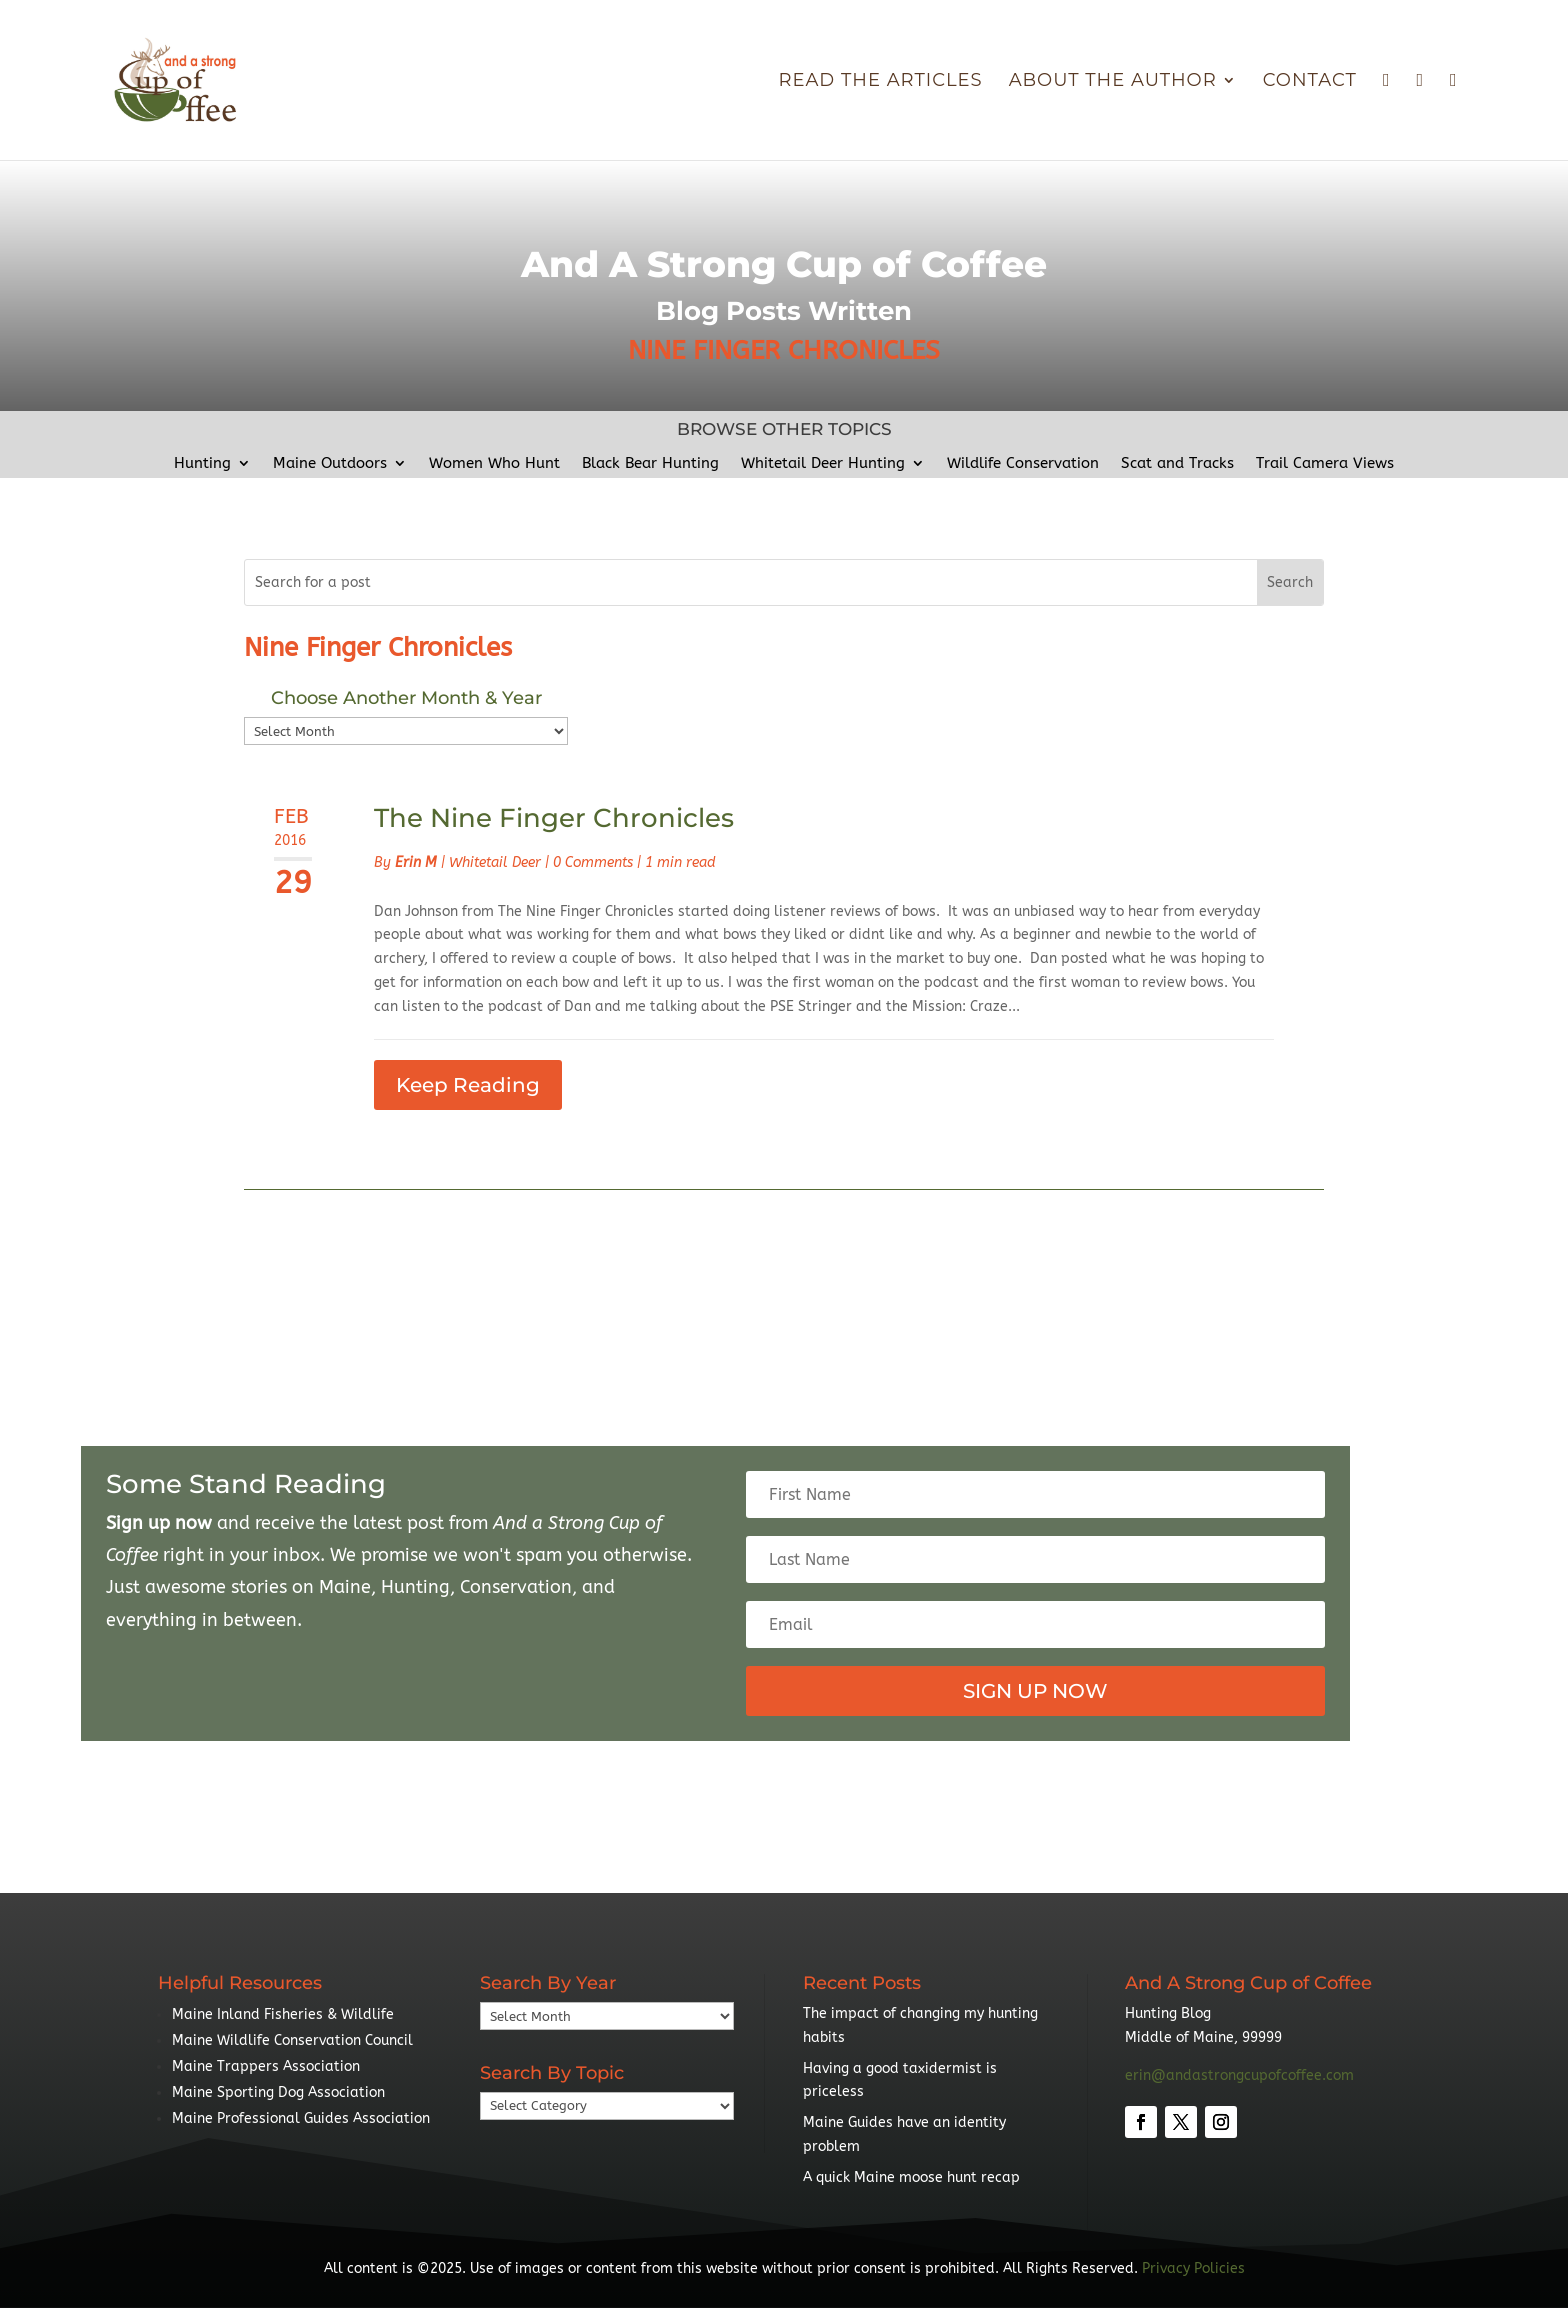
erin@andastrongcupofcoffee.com (1239, 2075)
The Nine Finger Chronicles (554, 818)
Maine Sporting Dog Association (278, 2092)
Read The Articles (880, 82)
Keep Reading (468, 1085)
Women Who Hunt (494, 464)
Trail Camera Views (1325, 464)
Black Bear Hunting (650, 464)
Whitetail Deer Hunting (823, 464)
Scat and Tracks (1177, 464)
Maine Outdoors (330, 464)
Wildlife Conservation (1023, 464)
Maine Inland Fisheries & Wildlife (283, 2014)
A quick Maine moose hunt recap (911, 2177)
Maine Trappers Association (266, 2066)
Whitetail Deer (495, 862)
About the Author (1113, 82)
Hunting (202, 464)
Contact (1310, 82)
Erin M (416, 862)
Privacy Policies (1193, 2268)
